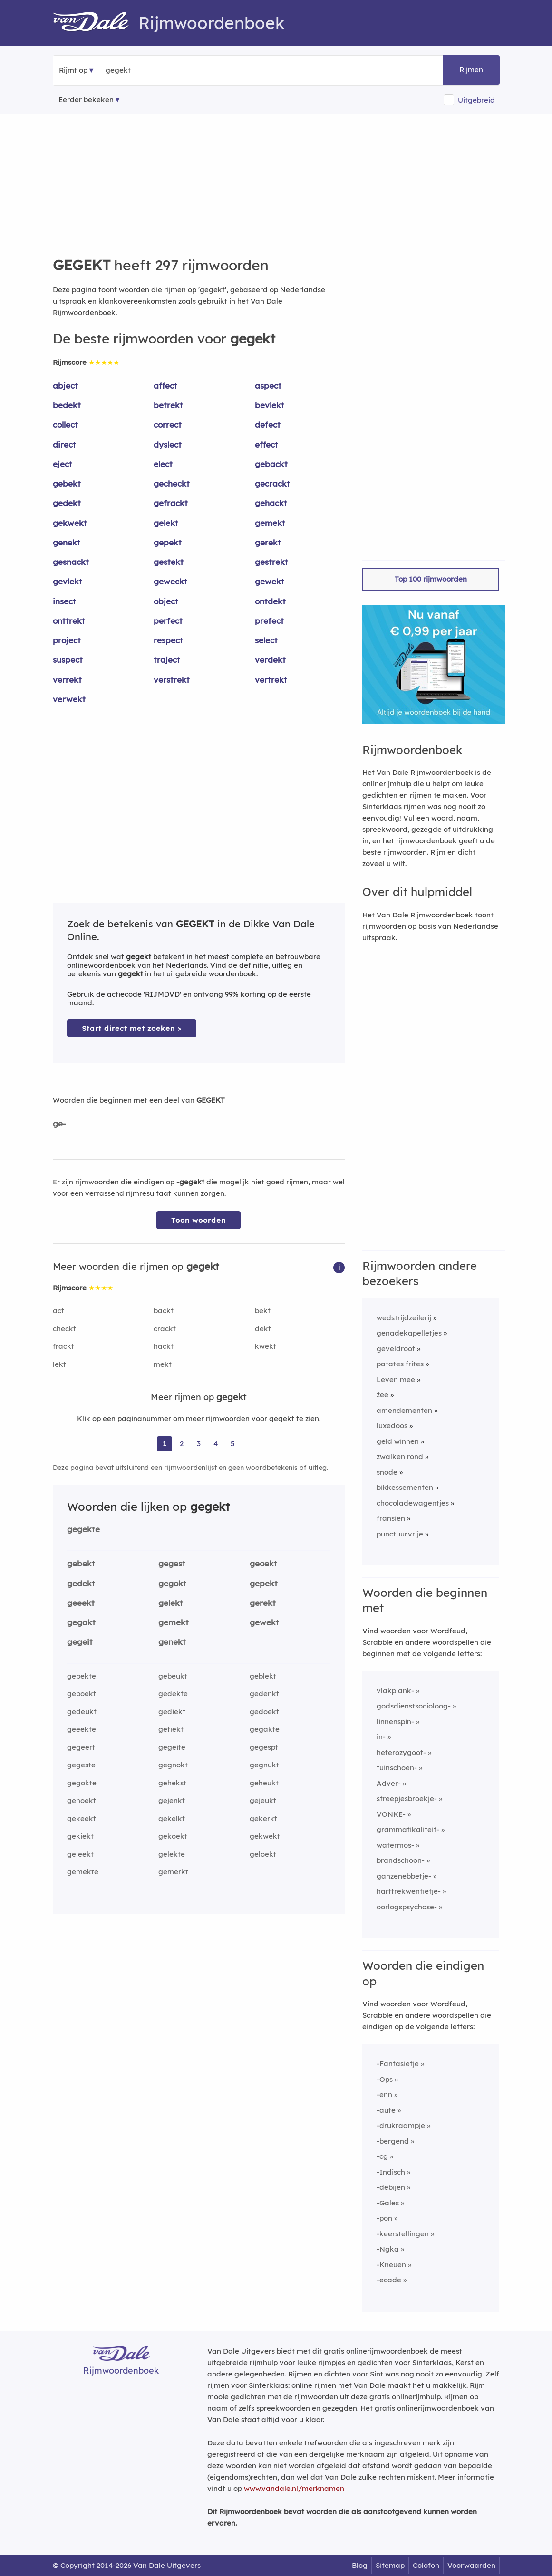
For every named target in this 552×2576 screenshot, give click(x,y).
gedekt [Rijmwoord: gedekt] (67, 503)
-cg (382, 2156)
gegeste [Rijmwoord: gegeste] (81, 1764)
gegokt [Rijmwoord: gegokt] (172, 1583)
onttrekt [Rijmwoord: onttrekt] (69, 621)
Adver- (389, 1783)
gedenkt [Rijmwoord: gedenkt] (264, 1693)
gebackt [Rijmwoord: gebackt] (271, 464)
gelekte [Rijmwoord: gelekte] (171, 1854)
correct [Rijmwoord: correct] (168, 424)
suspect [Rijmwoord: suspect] (68, 660)
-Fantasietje (398, 2063)
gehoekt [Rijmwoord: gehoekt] (81, 1800)
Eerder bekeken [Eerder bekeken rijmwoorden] (86, 99)
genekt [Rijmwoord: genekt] (66, 542)
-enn (384, 2094)
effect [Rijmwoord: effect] (266, 444)
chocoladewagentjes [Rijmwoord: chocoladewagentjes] (413, 1502)
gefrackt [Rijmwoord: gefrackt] (171, 503)
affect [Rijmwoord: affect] (165, 386)
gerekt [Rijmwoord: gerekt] (268, 542)
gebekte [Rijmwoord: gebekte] (81, 1675)
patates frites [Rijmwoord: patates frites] (400, 1363)
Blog (360, 2565)
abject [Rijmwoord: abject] (65, 386)
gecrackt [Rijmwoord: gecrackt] (272, 483)
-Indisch (391, 2171)
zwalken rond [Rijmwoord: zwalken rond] (400, 1456)
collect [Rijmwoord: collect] (65, 424)
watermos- (395, 1845)
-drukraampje (401, 2125)
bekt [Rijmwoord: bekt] (263, 1310)
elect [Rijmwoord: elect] (163, 464)
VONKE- (391, 1814)
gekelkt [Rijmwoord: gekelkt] (171, 1818)
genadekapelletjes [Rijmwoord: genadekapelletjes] (409, 1332)
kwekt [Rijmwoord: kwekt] (265, 1346)
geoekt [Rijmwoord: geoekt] (263, 1563)
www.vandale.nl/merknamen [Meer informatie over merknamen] (294, 2488)
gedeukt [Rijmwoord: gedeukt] (82, 1711)
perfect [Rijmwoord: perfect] (168, 621)
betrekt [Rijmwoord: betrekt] (168, 405)
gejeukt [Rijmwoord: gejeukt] (263, 1800)
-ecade (389, 2279)
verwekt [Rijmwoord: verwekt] (69, 699)
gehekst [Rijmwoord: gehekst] (172, 1782)
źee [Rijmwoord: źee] (382, 1394)
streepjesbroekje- (407, 1798)
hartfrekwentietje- (409, 1891)
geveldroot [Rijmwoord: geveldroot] (396, 1348)
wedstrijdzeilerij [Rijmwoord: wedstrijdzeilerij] (404, 1317)
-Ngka (388, 2248)
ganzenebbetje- (404, 1875)
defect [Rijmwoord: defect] (268, 424)
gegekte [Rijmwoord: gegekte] (83, 1529)
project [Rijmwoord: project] (67, 640)
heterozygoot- (401, 1752)
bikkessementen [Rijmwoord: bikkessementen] (405, 1487)
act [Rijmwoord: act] (58, 1310)
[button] (339, 1266)
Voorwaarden (471, 2565)
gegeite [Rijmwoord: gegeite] (171, 1747)
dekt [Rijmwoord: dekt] (263, 1328)
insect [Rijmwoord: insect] (64, 601)
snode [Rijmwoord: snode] (387, 1472)
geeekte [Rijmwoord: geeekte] (81, 1729)
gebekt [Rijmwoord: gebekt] (67, 483)
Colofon (426, 2565)
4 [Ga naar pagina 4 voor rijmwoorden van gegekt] (215, 1443)
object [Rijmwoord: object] (166, 601)
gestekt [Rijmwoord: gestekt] (169, 562)
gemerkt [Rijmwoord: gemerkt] (173, 1871)
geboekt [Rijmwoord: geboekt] (81, 1693)
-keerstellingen (403, 2233)
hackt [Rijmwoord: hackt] (164, 1346)
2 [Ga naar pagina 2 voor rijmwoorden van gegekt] (182, 1443)
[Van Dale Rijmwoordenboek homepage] (95, 22)
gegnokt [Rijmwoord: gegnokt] (173, 1764)
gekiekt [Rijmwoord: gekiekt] (80, 1836)
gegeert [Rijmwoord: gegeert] (81, 1747)
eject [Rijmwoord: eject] (62, 464)
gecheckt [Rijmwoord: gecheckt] (172, 483)
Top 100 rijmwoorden (431, 578)
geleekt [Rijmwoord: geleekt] (80, 1854)
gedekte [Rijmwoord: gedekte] (173, 1693)
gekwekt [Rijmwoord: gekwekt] (70, 523)
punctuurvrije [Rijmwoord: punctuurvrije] (400, 1533)
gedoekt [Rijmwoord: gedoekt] (264, 1711)
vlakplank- (395, 1690)
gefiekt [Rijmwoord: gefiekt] (171, 1729)
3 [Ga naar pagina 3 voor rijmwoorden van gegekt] (199, 1443)
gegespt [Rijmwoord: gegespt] (264, 1747)
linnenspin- (395, 1721)
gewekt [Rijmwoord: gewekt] (269, 581)
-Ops (385, 2079)
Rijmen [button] (471, 69)
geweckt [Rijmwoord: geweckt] (170, 581)
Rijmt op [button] (73, 70)
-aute (386, 2110)
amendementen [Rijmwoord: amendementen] (404, 1410)
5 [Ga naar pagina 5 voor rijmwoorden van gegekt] (233, 1443)
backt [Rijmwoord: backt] (164, 1310)
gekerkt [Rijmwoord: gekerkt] (263, 1818)
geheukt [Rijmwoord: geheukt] (264, 1782)
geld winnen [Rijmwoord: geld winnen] (398, 1441)
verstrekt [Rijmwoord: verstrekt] (172, 680)
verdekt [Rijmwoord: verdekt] (270, 660)
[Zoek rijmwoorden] (152, 70)
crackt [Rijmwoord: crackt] (165, 1328)
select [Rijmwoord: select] (266, 640)
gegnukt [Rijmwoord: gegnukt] (264, 1764)
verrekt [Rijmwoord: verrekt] (67, 680)
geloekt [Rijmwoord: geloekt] (263, 1854)
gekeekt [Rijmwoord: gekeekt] (81, 1818)
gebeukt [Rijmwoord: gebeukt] (172, 1675)
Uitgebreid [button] (476, 100)
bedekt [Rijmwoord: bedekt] (67, 405)
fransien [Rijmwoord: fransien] (391, 1518)
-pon (384, 2218)
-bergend (393, 2141)
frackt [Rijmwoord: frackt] (63, 1346)
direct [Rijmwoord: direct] (64, 444)
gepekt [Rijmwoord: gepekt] (168, 542)
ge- (59, 1123)
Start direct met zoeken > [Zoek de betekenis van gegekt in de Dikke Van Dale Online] (132, 1028)
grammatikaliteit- (408, 1829)
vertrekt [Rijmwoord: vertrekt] (271, 680)
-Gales (388, 2202)
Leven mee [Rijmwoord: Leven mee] (396, 1379)
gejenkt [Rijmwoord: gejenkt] (171, 1800)
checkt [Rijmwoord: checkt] (64, 1328)
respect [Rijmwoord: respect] (168, 640)
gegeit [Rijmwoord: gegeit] (80, 1642)
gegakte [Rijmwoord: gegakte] (265, 1729)
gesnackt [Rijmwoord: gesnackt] (71, 562)
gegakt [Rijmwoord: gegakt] (81, 1622)
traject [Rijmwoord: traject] (167, 660)
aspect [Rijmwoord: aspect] (268, 386)
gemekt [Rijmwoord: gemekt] (270, 523)
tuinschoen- (397, 1767)
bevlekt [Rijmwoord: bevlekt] (269, 405)
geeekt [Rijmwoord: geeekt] (81, 1603)
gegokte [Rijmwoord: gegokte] (82, 1782)
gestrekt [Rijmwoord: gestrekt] (271, 562)
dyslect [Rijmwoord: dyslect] (168, 444)
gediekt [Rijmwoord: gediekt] (171, 1711)
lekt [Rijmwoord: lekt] (59, 1364)
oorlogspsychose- (407, 1906)
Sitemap (390, 2565)
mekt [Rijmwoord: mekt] (163, 1364)
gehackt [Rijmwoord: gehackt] (271, 503)
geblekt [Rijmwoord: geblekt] (263, 1675)
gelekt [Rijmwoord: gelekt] (166, 523)
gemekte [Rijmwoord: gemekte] (82, 1871)
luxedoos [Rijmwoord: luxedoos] (392, 1425)
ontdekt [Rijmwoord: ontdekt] (270, 601)
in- (381, 1736)
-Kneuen (391, 2264)
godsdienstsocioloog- (414, 1705)
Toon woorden (198, 1220)
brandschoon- (401, 1860)
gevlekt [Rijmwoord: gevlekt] (67, 581)
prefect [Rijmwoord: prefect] (269, 621)
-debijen (391, 2187)
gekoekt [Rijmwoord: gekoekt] (172, 1836)
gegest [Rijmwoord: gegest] (171, 1563)
